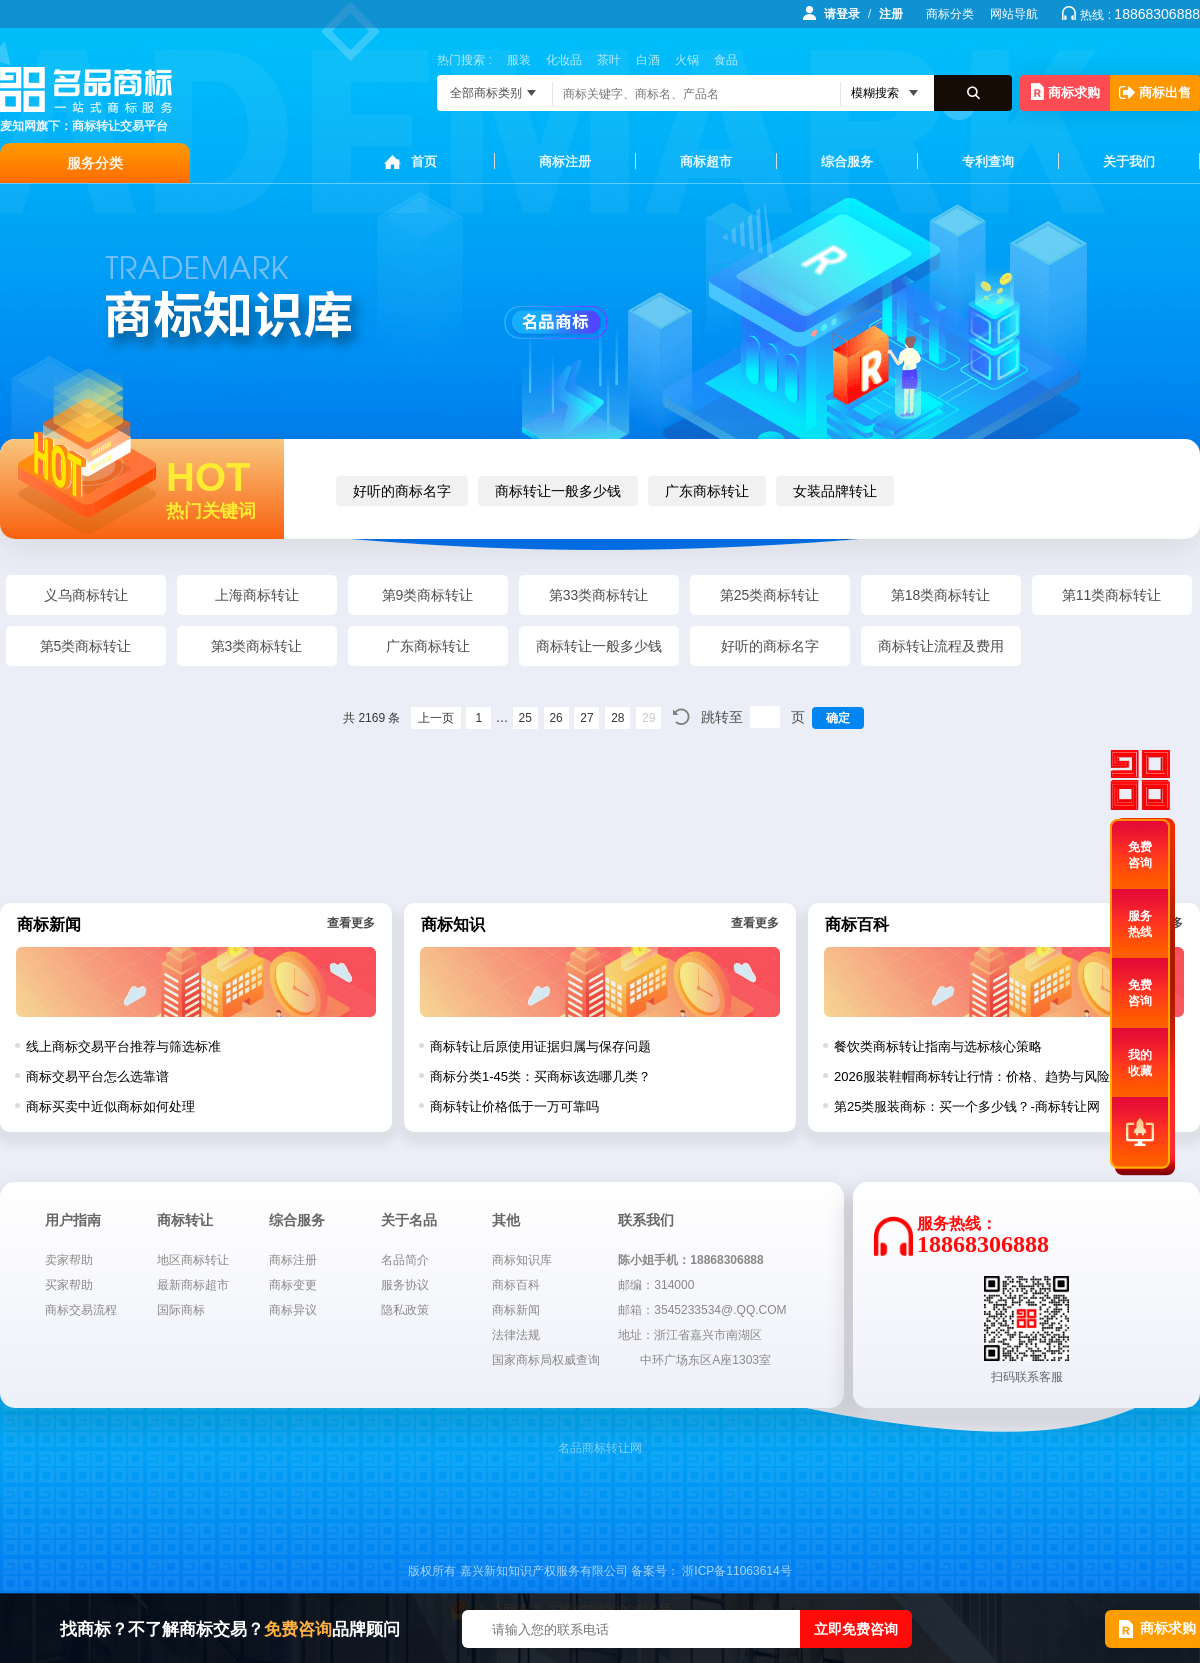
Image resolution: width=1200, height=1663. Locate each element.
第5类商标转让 (86, 646)
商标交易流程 (81, 1310)
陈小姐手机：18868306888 (690, 1260)
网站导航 (1014, 14)
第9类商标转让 (428, 595)
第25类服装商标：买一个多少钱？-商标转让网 (967, 1106)
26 (555, 718)
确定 (838, 718)
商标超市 (706, 161)
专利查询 (988, 161)
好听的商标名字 (402, 491)
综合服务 (847, 161)
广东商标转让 (707, 491)
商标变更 (293, 1285)
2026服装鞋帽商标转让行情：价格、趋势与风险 (972, 1076)
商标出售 (1155, 92)
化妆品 (564, 60)
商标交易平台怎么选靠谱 (97, 1076)
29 (648, 718)
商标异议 (293, 1310)
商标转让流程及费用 (941, 646)
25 (525, 718)
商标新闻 (516, 1310)
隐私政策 (405, 1310)
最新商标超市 (193, 1285)
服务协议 (405, 1285)
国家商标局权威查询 (546, 1360)
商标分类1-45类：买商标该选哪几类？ (540, 1076)
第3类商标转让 (257, 646)
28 (617, 718)
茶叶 (609, 60)
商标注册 (565, 161)
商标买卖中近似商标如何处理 (110, 1106)
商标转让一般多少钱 (558, 491)
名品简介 (405, 1260)
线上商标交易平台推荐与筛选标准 (123, 1046)
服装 (519, 60)
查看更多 (351, 923)
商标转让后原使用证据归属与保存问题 (540, 1046)
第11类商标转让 (1112, 595)
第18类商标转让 (941, 595)
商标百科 (516, 1285)
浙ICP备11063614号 (736, 1571)
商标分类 (950, 14)
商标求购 (1065, 91)
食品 (726, 60)
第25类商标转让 (770, 595)
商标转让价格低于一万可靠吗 (514, 1106)
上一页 (436, 718)
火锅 (687, 60)
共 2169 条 (371, 718)
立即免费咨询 (856, 1629)
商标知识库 (522, 1260)
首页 (424, 161)
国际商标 (181, 1310)
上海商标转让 (257, 595)
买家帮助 (69, 1285)
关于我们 (1129, 161)
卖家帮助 (69, 1260)
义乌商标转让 (86, 595)
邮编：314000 (656, 1285)
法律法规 (516, 1335)
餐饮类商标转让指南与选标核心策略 (938, 1046)
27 (586, 718)
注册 (891, 14)
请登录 (842, 14)
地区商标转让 (193, 1260)
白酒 (648, 60)
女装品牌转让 (835, 491)
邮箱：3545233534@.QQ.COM (702, 1310)
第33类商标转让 (599, 595)
